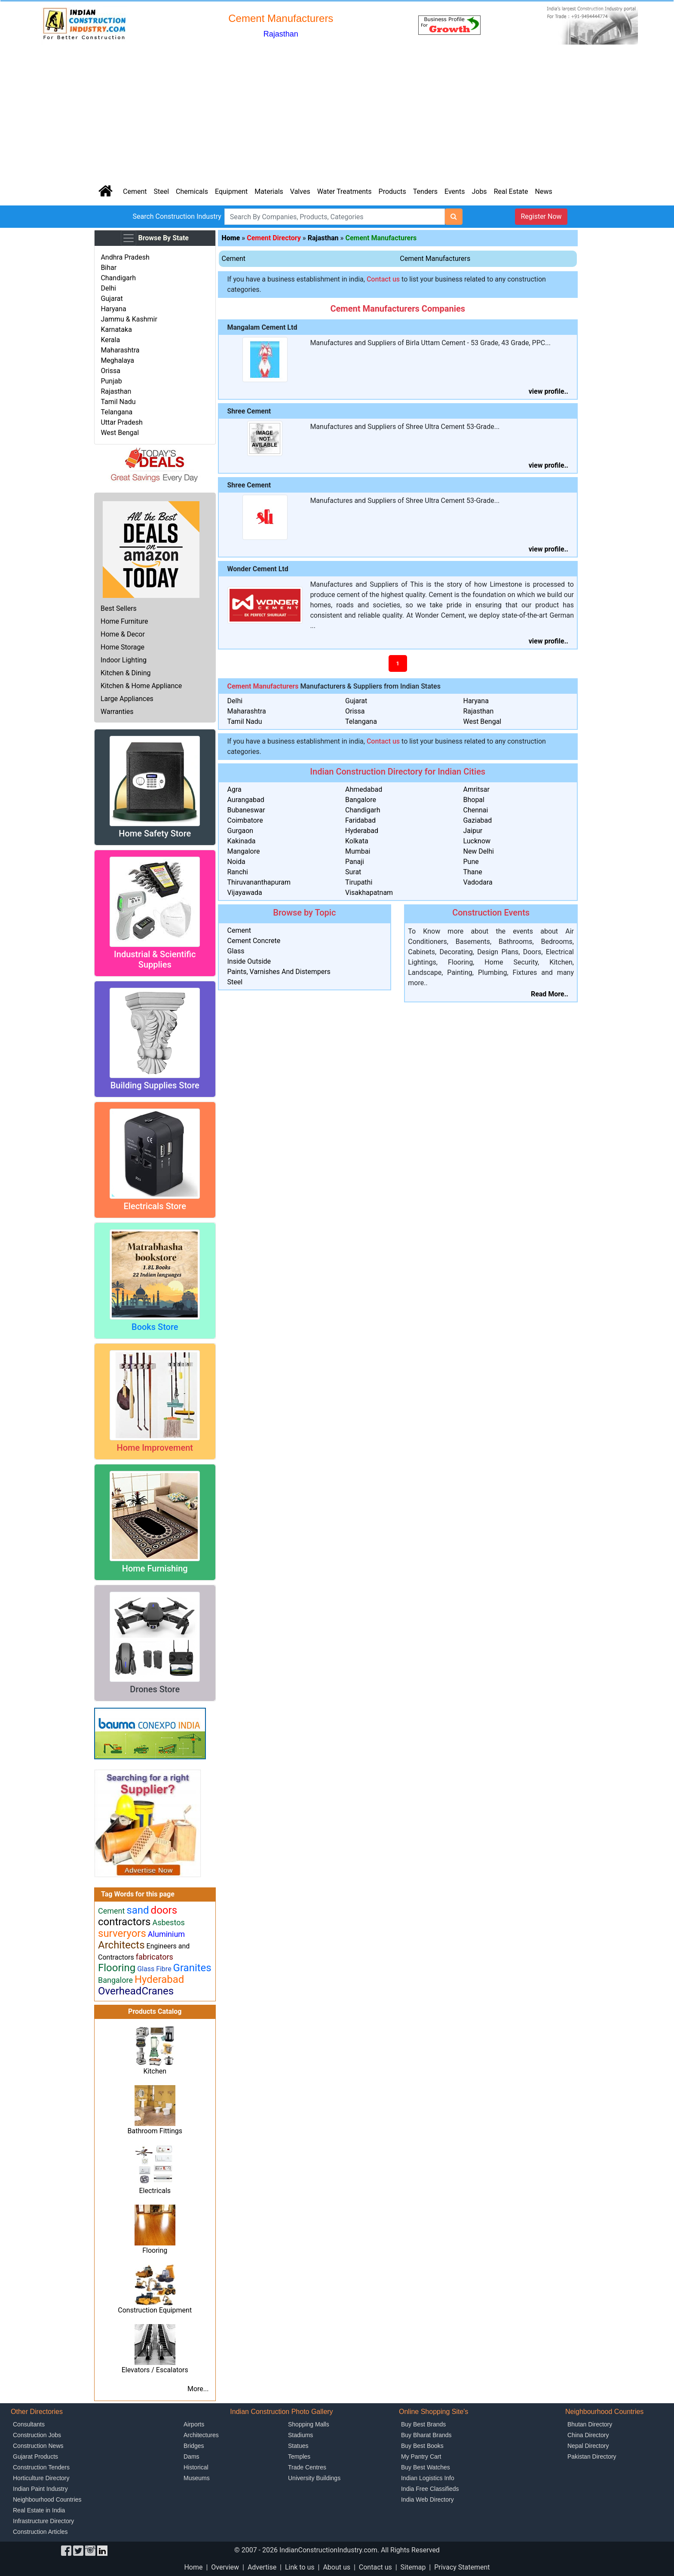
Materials (268, 191)
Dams (191, 2456)
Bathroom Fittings (155, 2131)
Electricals (155, 2191)
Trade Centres (307, 2467)
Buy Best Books (422, 2445)
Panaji (354, 862)
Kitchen (154, 2071)
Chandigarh (118, 278)
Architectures (201, 2435)
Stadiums (300, 2435)
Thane (472, 872)
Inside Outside (249, 961)
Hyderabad (361, 831)
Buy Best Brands (423, 2424)
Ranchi (237, 872)
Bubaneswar (246, 810)
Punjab (111, 381)
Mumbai (357, 851)
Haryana (113, 309)
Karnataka (116, 329)
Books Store (155, 1327)
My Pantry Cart (421, 2456)
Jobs (479, 191)
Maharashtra (120, 350)
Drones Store (155, 1689)
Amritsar (476, 789)
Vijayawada (244, 892)
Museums (197, 2478)
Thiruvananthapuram (259, 882)
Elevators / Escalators (155, 2370)
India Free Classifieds (430, 2488)
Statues (298, 2445)
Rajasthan (116, 391)
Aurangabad (245, 800)
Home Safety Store (155, 833)
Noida (236, 862)
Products (392, 191)
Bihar (108, 267)
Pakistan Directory (591, 2456)
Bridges (194, 2445)
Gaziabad (477, 820)
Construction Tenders (41, 2467)
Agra (234, 789)
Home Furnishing (155, 1568)
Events (454, 191)
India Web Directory (427, 2499)
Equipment (231, 191)
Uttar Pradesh (121, 422)
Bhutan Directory (589, 2424)
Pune (470, 862)
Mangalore (243, 851)
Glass (236, 951)
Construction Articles (40, 2531)
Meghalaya (117, 360)
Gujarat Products (35, 2456)
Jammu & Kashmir (129, 319)
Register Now (541, 216)
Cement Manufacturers (435, 258)
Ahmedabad (363, 789)
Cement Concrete (254, 941)
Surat (353, 872)
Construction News (38, 2445)
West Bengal (120, 433)
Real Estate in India (39, 2510)
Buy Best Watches (425, 2467)
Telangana (116, 412)
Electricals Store (155, 1206)
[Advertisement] (337, 113)
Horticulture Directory (41, 2478)
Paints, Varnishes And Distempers (279, 972)
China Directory (588, 2435)
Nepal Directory (588, 2445)
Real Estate (511, 191)
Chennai (475, 810)
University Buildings (314, 2478)
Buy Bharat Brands (426, 2435)
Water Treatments (344, 191)
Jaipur (472, 831)
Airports (194, 2424)
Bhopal (473, 800)
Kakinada (241, 841)
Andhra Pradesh (125, 257)
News (543, 191)
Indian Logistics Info (427, 2478)
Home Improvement (155, 1448)
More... (198, 2389)
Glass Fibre (154, 1969)
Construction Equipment (155, 2310)
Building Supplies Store (154, 1085)
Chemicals (192, 191)
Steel (161, 191)
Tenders (425, 191)
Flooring (154, 2250)
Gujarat (112, 298)
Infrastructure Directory (43, 2521)
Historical (196, 2467)
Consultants (29, 2424)
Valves (300, 191)
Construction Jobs (37, 2435)
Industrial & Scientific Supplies (155, 959)
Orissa (110, 371)
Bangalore (360, 800)
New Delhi (478, 851)
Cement (135, 191)
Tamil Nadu (118, 402)
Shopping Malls (308, 2424)
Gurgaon (240, 831)
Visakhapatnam (369, 892)
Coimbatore (245, 820)
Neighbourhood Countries (47, 2499)
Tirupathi (358, 882)
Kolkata (356, 841)
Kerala (110, 340)
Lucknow (476, 841)
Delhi (108, 288)
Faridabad (360, 820)
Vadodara (477, 882)
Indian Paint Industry (40, 2488)
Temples (299, 2456)
